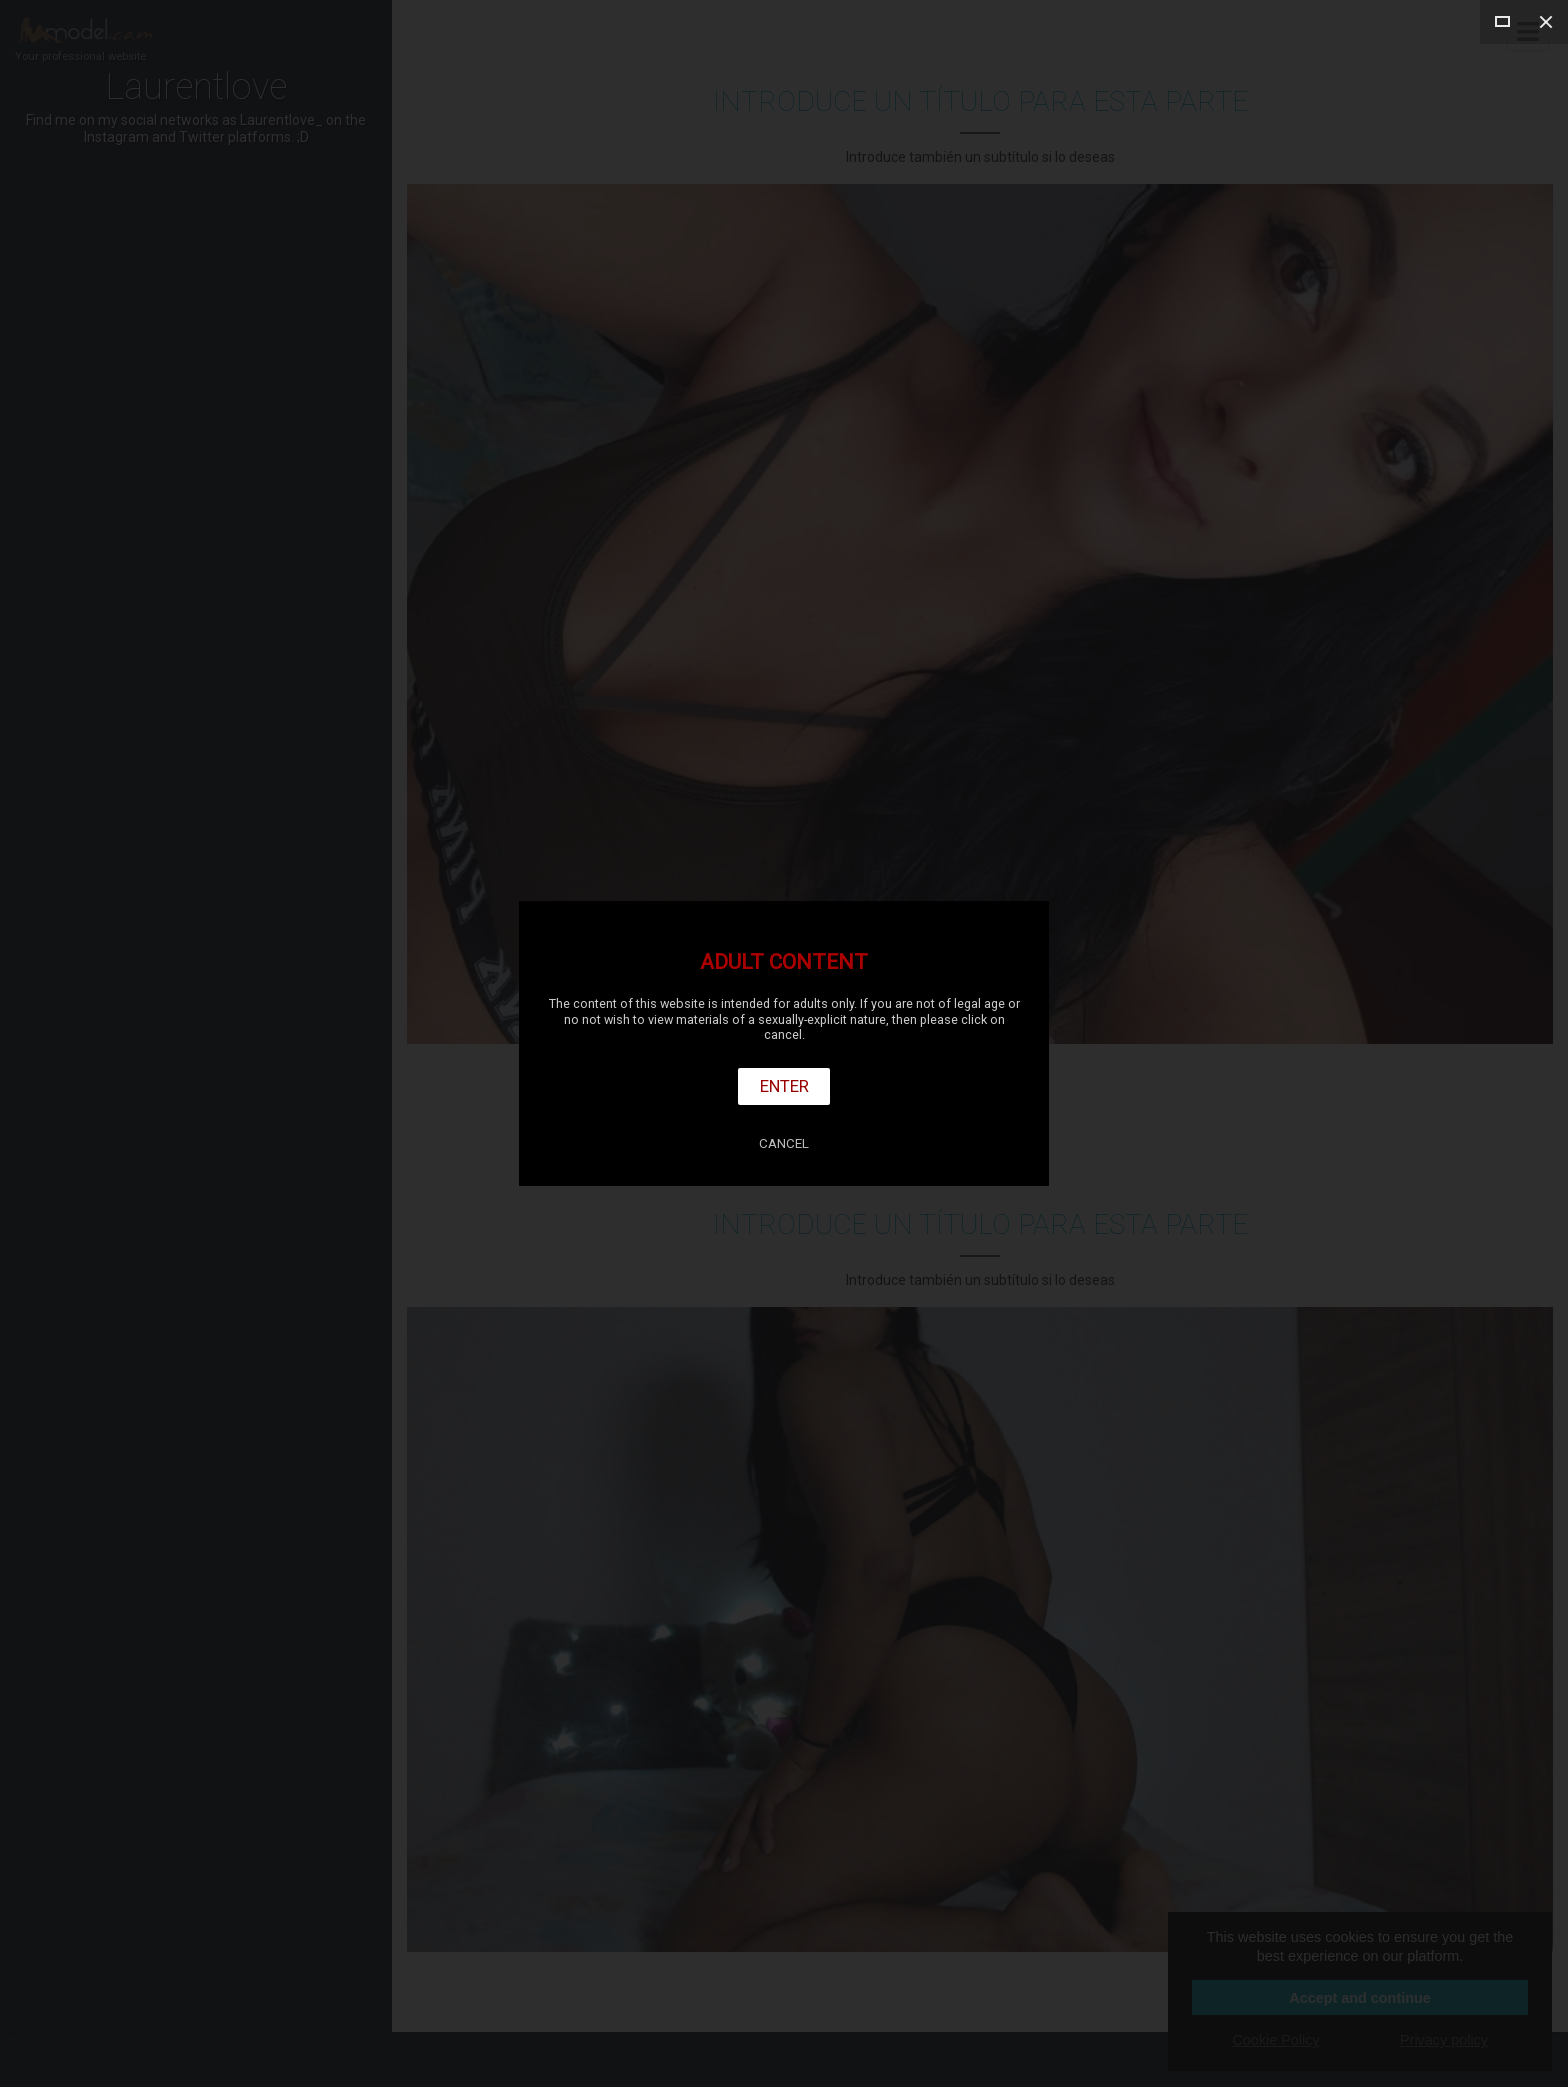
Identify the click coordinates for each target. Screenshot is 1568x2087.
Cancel (784, 1143)
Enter (784, 1086)
